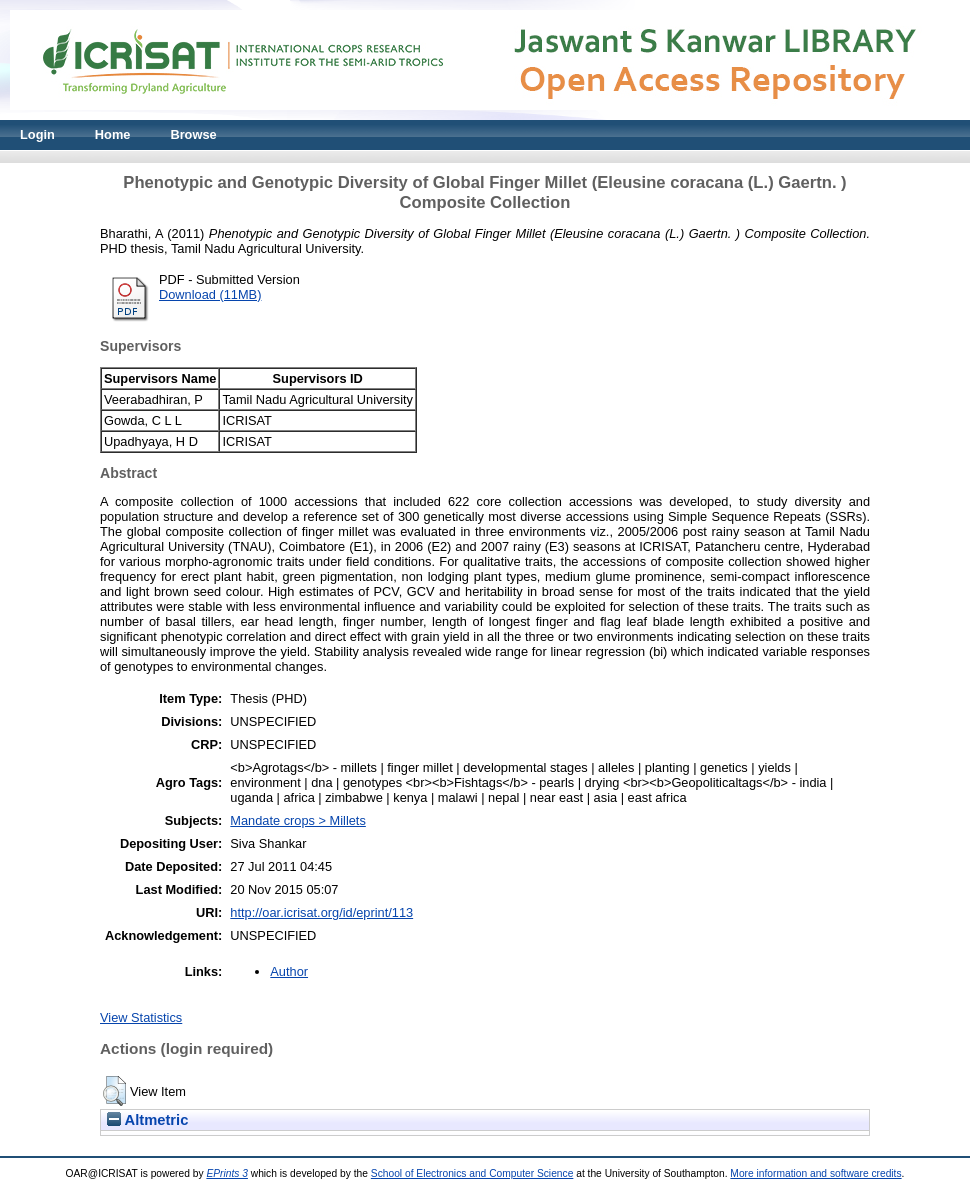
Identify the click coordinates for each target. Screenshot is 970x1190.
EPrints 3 (227, 1173)
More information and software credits (815, 1173)
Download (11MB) (210, 294)
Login (37, 134)
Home (113, 134)
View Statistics (141, 1017)
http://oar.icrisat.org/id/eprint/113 (321, 912)
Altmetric (147, 1120)
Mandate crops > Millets (298, 820)
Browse (193, 134)
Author (289, 971)
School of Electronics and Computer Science (472, 1173)
